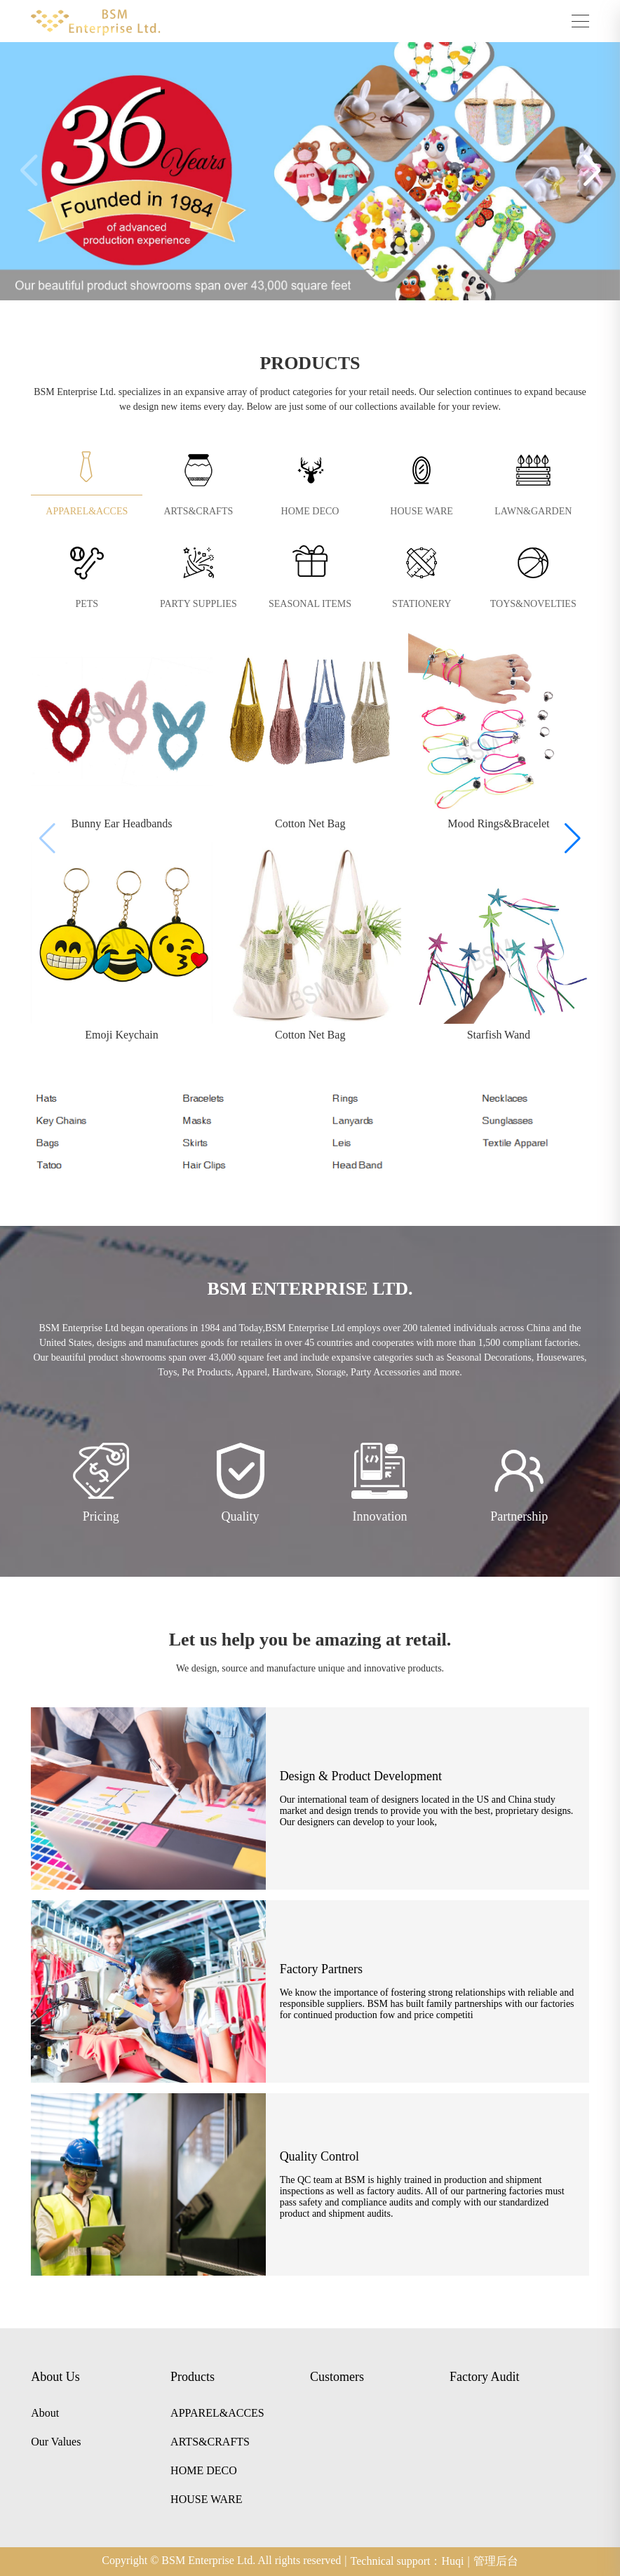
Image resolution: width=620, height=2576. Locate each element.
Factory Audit (485, 2376)
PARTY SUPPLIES (198, 604)
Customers (337, 2376)
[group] (122, 733)
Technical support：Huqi (410, 2561)
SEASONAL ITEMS (310, 604)
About (45, 2413)
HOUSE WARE (421, 511)
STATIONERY (421, 604)
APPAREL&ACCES (87, 511)
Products (192, 2376)
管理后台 (495, 2561)
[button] (591, 171)
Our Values (56, 2442)
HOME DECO (310, 511)
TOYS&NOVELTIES (533, 604)
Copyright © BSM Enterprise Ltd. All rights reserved (224, 2560)
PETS (86, 604)
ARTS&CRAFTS (199, 511)
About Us (55, 2376)
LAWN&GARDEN (533, 511)
